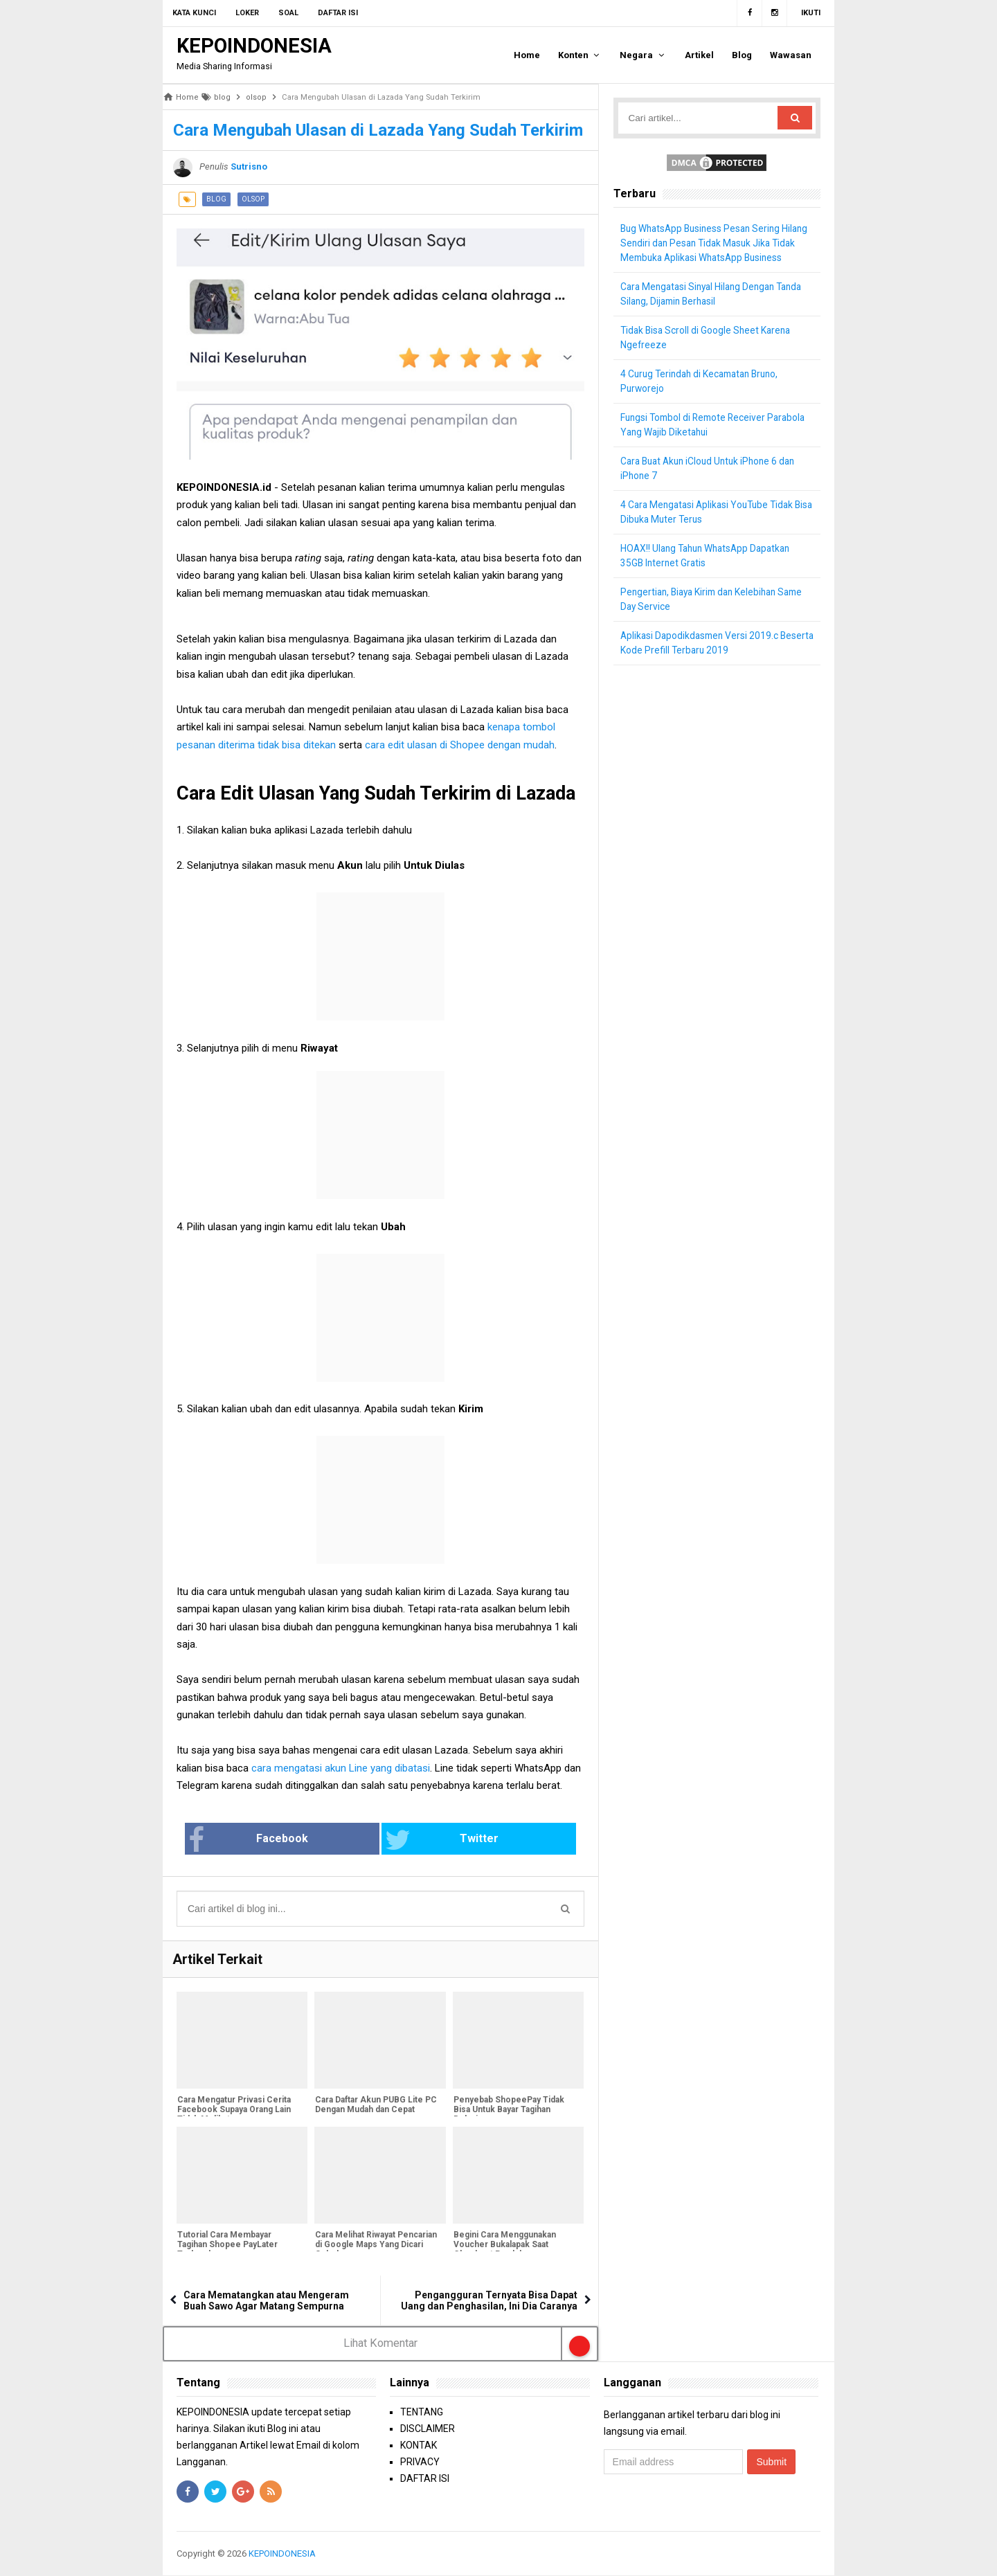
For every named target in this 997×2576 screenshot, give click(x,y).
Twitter (426, 1840)
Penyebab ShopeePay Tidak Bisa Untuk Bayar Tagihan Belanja (508, 2110)
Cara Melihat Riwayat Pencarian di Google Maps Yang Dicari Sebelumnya (375, 2245)
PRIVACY (420, 2461)
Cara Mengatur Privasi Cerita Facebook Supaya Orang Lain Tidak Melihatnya (233, 2110)
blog (216, 199)
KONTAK (418, 2445)
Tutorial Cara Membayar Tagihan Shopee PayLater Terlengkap (227, 2245)
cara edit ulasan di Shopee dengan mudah (460, 745)
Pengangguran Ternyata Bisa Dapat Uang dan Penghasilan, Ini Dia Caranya (489, 2301)
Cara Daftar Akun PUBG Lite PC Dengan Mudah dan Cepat (375, 2106)
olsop (253, 199)
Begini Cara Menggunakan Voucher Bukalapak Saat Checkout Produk (504, 2245)
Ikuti (810, 12)
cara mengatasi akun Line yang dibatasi (340, 1768)
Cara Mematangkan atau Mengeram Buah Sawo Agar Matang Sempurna (266, 2301)
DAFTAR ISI (424, 2478)
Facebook (293, 1840)
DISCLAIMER (427, 2428)
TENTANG (421, 2411)
